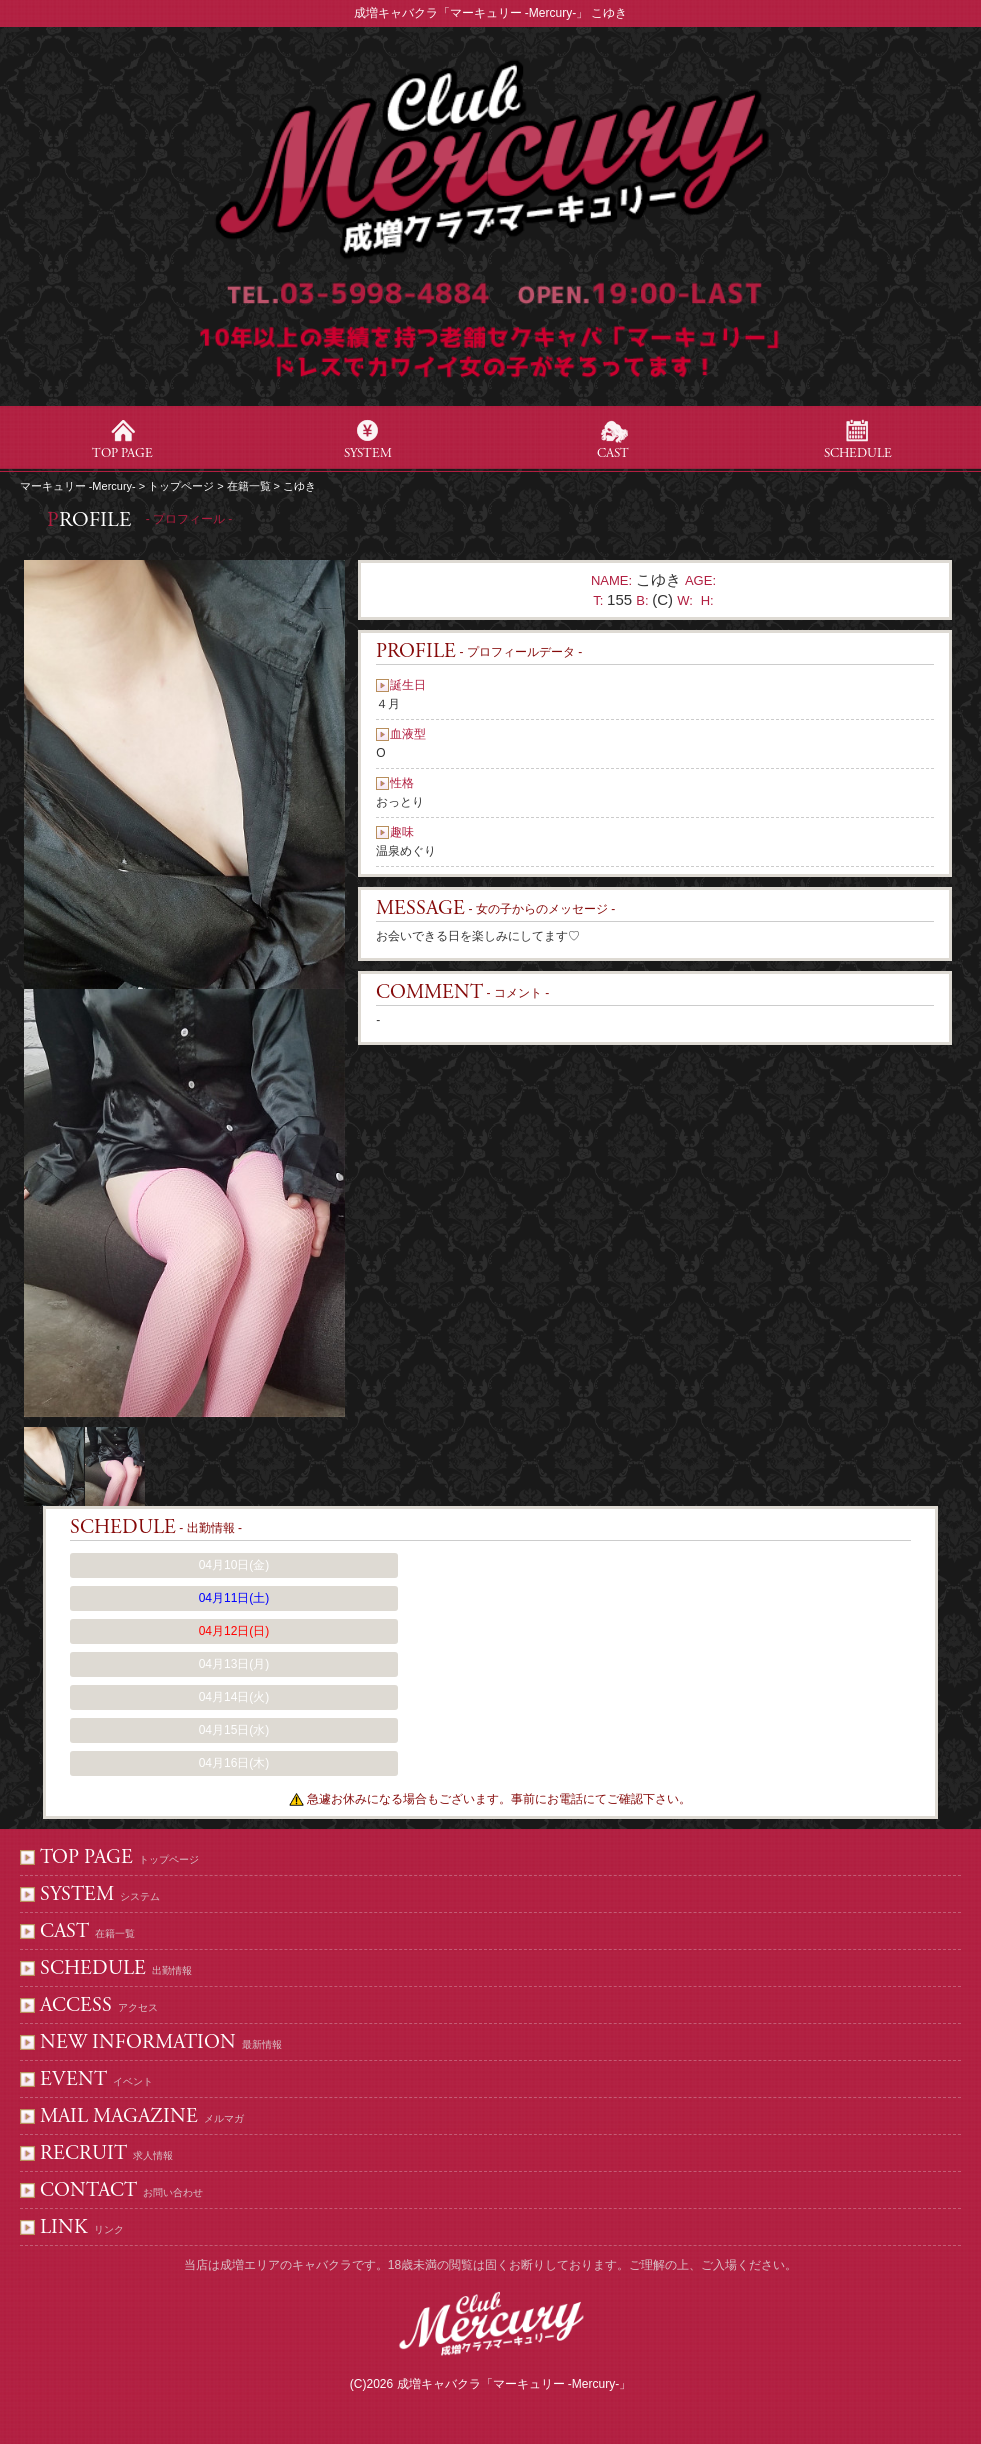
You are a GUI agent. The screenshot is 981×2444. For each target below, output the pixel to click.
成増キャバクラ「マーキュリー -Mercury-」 (514, 2384)
